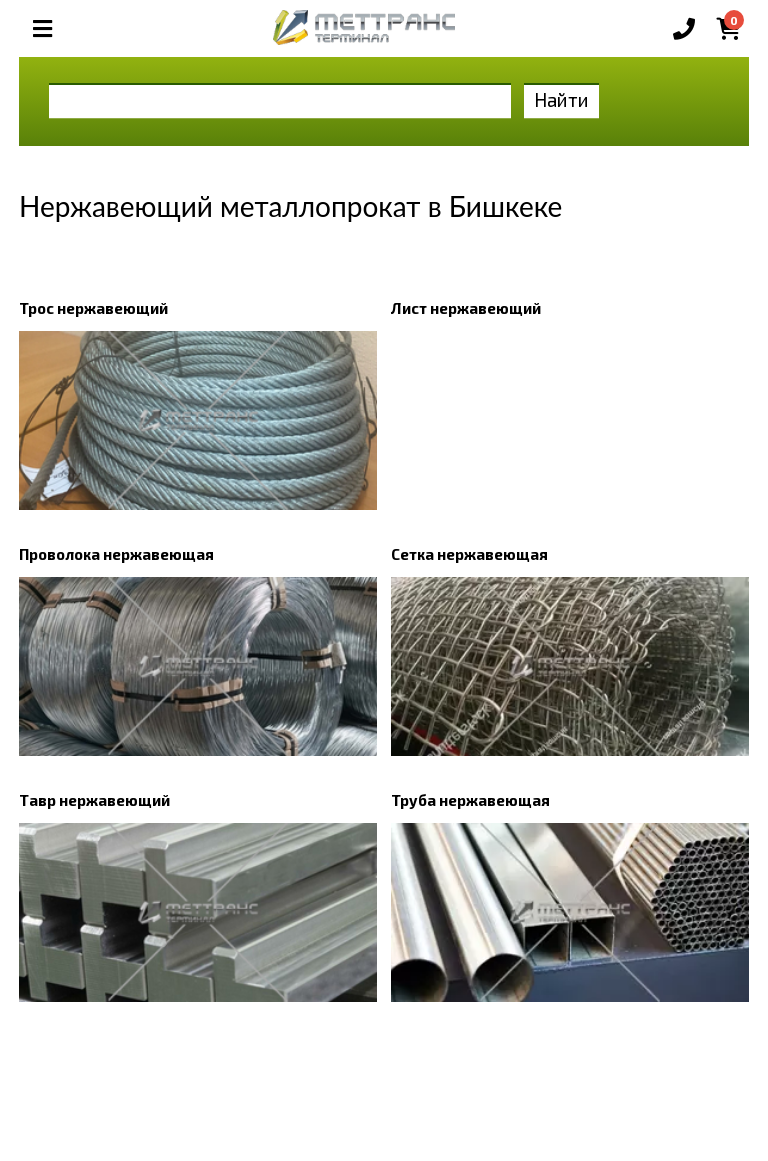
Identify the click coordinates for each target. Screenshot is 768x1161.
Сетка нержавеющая (469, 554)
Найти (561, 99)
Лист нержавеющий (466, 308)
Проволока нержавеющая (116, 554)
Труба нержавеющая (470, 800)
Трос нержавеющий (93, 308)
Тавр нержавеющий (94, 800)
